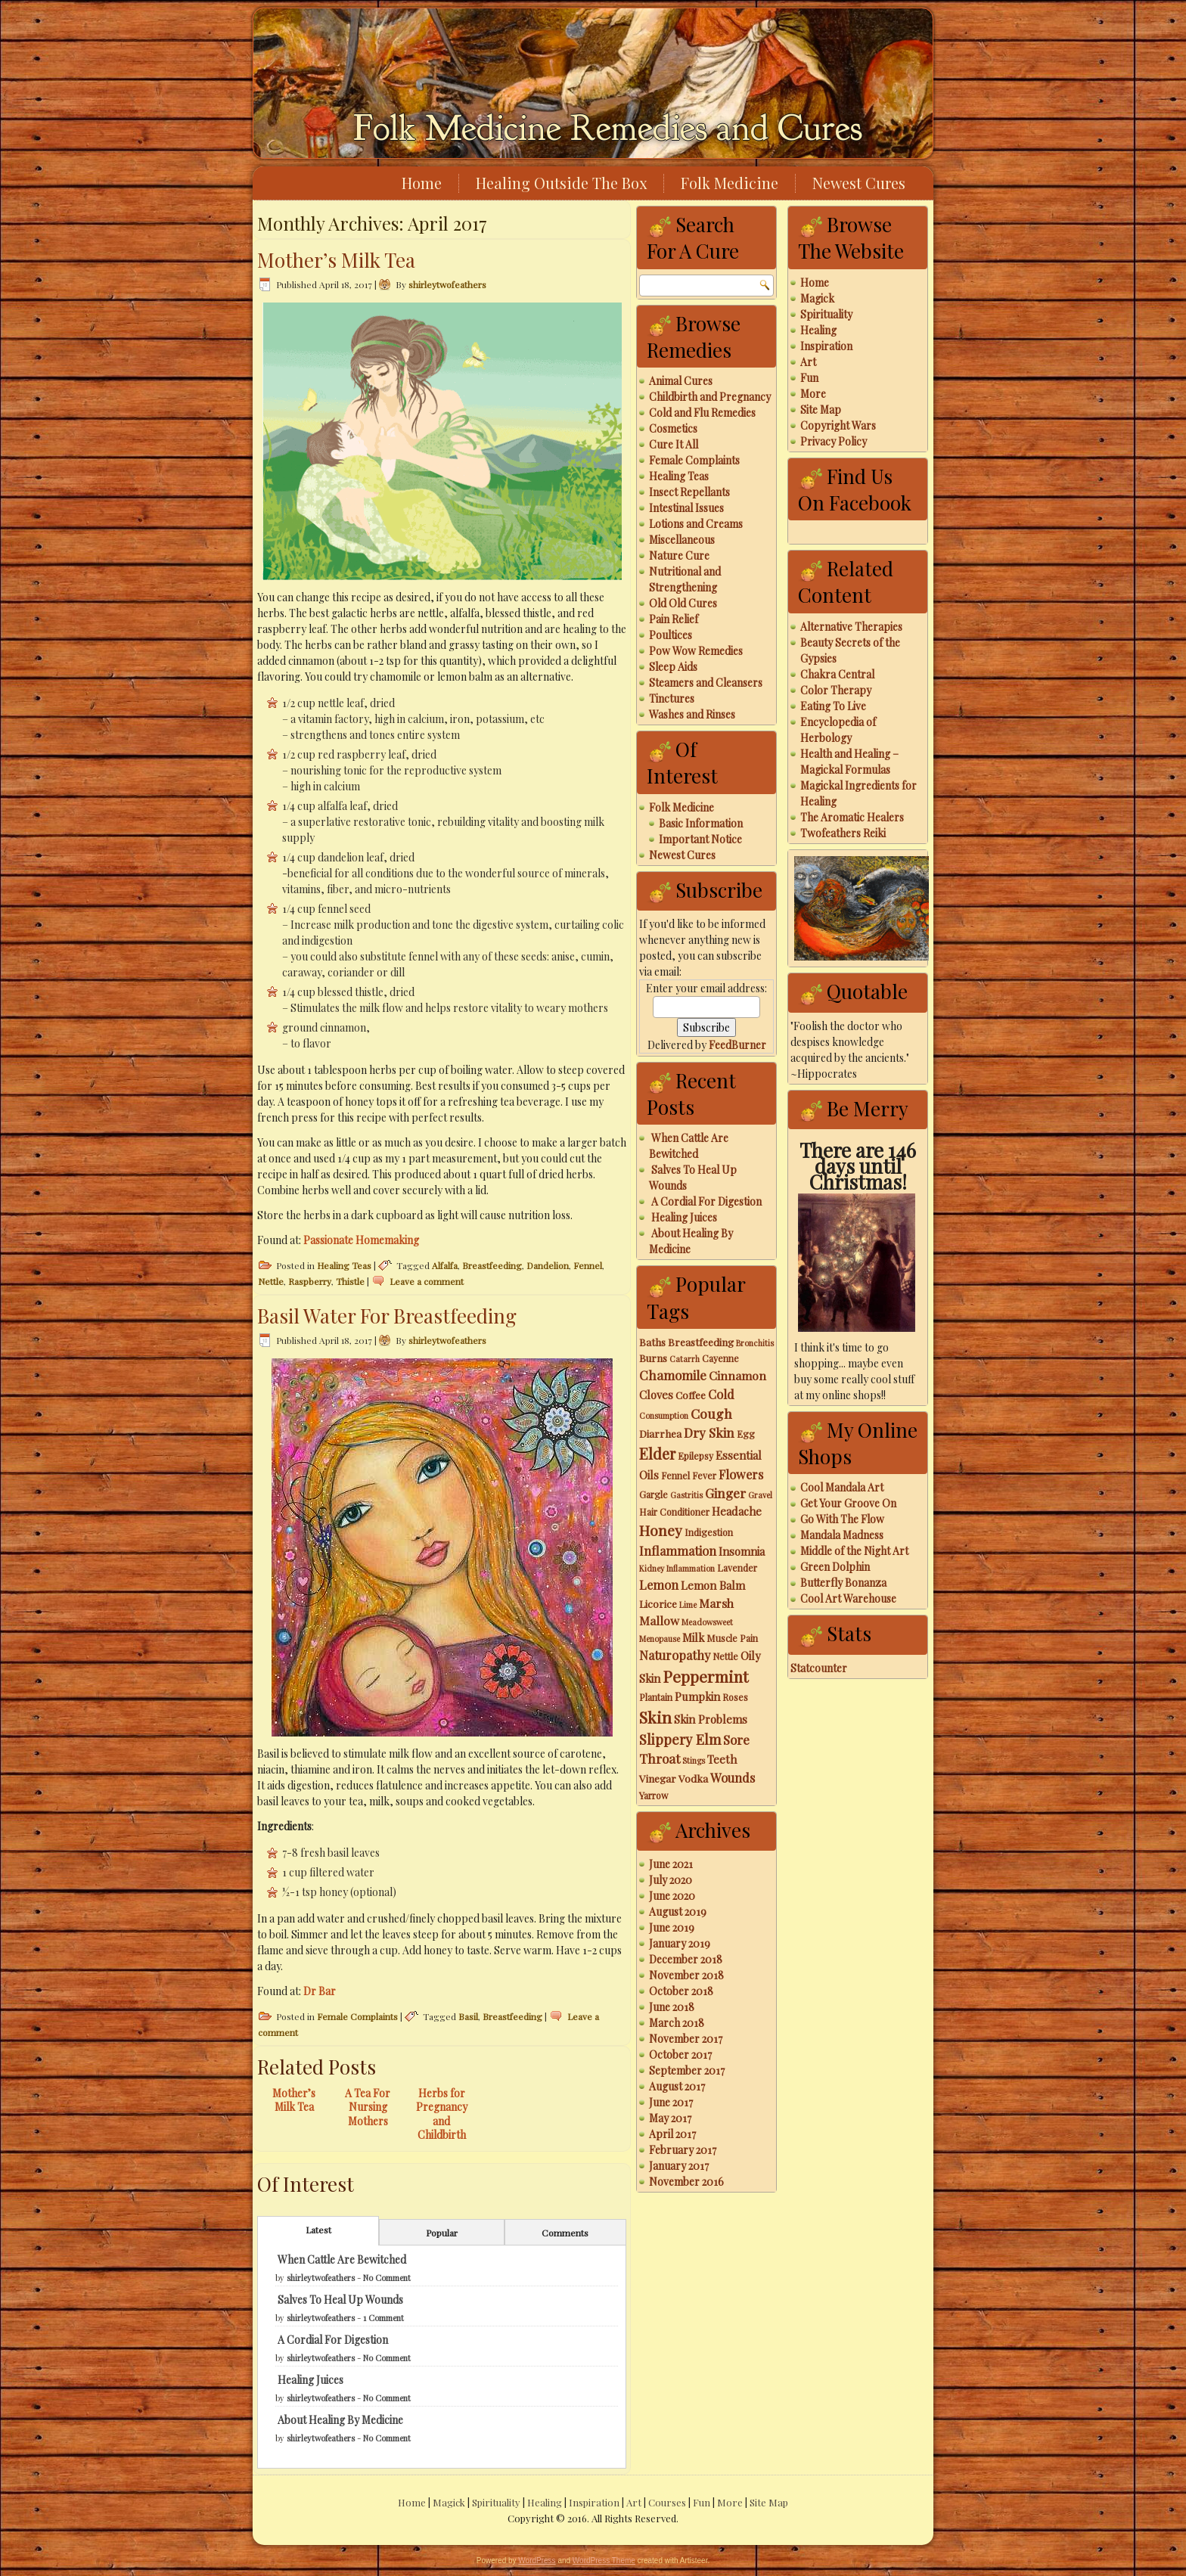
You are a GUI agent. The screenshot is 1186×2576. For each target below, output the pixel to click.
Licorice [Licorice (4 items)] (658, 1603)
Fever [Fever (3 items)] (704, 1476)
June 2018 (671, 2007)
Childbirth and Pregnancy (710, 397)
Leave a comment (427, 1281)
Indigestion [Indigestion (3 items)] (709, 1532)
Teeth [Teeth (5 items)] (722, 1759)
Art (808, 362)
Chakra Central (837, 674)
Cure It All (673, 444)
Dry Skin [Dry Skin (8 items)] (709, 1432)
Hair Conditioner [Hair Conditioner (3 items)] (674, 1512)
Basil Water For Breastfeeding (387, 1315)
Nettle (271, 1281)
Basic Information (701, 823)
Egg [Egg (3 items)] (746, 1434)
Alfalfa (445, 1265)
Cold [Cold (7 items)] (721, 1394)
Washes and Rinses (692, 714)
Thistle (350, 1281)
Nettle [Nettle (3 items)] (725, 1656)
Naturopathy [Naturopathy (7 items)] (674, 1654)
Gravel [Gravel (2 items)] (760, 1495)
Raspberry (309, 1281)
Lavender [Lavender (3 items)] (737, 1568)
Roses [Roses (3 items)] (735, 1697)
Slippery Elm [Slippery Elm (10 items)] (680, 1739)
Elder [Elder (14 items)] (657, 1453)
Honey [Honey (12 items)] (660, 1530)
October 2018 (681, 1991)
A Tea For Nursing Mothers (367, 2107)
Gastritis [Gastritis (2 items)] (686, 1495)
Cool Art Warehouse (848, 1598)
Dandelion (547, 1265)
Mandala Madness (841, 1535)
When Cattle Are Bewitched (342, 2259)
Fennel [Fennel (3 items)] (675, 1476)
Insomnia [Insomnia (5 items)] (742, 1551)
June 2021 (671, 1864)
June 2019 (671, 1927)
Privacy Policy (833, 441)
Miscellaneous (682, 539)
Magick (817, 298)
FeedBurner (737, 1045)
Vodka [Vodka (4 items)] (693, 1778)
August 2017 (677, 2086)
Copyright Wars (838, 425)
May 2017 (670, 2118)
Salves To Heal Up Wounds (340, 2299)
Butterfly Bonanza (843, 1582)
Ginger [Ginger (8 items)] (725, 1493)
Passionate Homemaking (361, 1240)
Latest (318, 2230)
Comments (565, 2233)
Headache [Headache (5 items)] (737, 1511)
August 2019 (677, 1911)
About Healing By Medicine (340, 2420)
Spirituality (826, 314)
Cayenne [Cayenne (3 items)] (720, 1358)
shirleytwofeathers (447, 284)
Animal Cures (681, 381)
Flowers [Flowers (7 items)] (741, 1474)
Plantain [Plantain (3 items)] (655, 1697)
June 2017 (671, 2102)
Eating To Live (833, 706)
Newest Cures (858, 182)
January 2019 (679, 1943)
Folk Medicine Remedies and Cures (607, 128)
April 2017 (672, 2134)
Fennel (587, 1265)
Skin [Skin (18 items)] (655, 1716)
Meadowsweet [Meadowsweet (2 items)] (707, 1622)
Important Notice (700, 839)
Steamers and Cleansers (705, 682)
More (813, 393)
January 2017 (679, 2166)
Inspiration (826, 346)
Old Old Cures (683, 603)
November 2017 (685, 2038)
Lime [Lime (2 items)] (688, 1604)
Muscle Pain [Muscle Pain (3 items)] (732, 1638)
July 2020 (670, 1880)
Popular (442, 2233)
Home (422, 182)
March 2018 (676, 2023)
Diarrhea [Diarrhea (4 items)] (660, 1433)
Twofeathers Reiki (843, 833)
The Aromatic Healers (852, 817)
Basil (468, 2016)
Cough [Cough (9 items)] (711, 1413)
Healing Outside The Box (561, 182)
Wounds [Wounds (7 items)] (732, 1777)
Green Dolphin (835, 1567)
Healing (818, 330)
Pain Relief (673, 619)
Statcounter (818, 1668)
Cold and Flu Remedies (702, 412)
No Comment (387, 2277)
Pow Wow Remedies (696, 651)
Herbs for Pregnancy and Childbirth (441, 2114)
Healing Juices (310, 2380)
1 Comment (383, 2317)
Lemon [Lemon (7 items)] (658, 1584)
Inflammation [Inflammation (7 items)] (677, 1550)
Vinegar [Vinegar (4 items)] (657, 1778)
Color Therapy (835, 690)
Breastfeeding (492, 1265)
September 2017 (687, 2070)
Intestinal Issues (686, 508)
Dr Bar (319, 1991)
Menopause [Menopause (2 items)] (659, 1638)
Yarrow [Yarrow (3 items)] (653, 1795)
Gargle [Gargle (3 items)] (653, 1494)
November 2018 (686, 1975)
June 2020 (672, 1896)
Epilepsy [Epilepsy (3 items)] (695, 1456)
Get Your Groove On (848, 1503)
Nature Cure (679, 555)
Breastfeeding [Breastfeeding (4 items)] (701, 1342)
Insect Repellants (689, 492)
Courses (667, 2502)
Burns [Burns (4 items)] (653, 1357)
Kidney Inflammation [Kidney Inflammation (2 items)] (677, 1568)
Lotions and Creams (696, 524)
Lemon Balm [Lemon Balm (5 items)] (713, 1585)
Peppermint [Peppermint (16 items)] (705, 1676)
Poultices (670, 635)
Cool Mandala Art (841, 1487)
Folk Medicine (729, 182)
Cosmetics (673, 428)
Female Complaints (357, 2016)
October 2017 (680, 2054)
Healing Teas (344, 1265)
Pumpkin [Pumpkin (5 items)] (697, 1696)
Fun (809, 378)
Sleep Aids (673, 667)
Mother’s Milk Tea (336, 260)
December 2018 (685, 1959)
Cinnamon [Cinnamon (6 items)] (737, 1375)
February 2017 (682, 2150)
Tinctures (671, 698)
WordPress (536, 2560)
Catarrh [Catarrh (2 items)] (684, 1358)
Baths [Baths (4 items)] (652, 1342)
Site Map (820, 409)
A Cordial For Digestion (333, 2339)
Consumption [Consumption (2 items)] (663, 1415)
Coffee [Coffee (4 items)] (690, 1394)
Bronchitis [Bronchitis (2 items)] (755, 1343)
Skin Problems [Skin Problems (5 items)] (710, 1719)
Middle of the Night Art (854, 1551)
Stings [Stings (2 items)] (693, 1760)
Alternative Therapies (851, 626)
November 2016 (686, 2181)
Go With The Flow (842, 1519)
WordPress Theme (604, 2560)
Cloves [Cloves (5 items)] (656, 1394)
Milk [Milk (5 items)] (693, 1637)
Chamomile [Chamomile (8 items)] (672, 1375)
